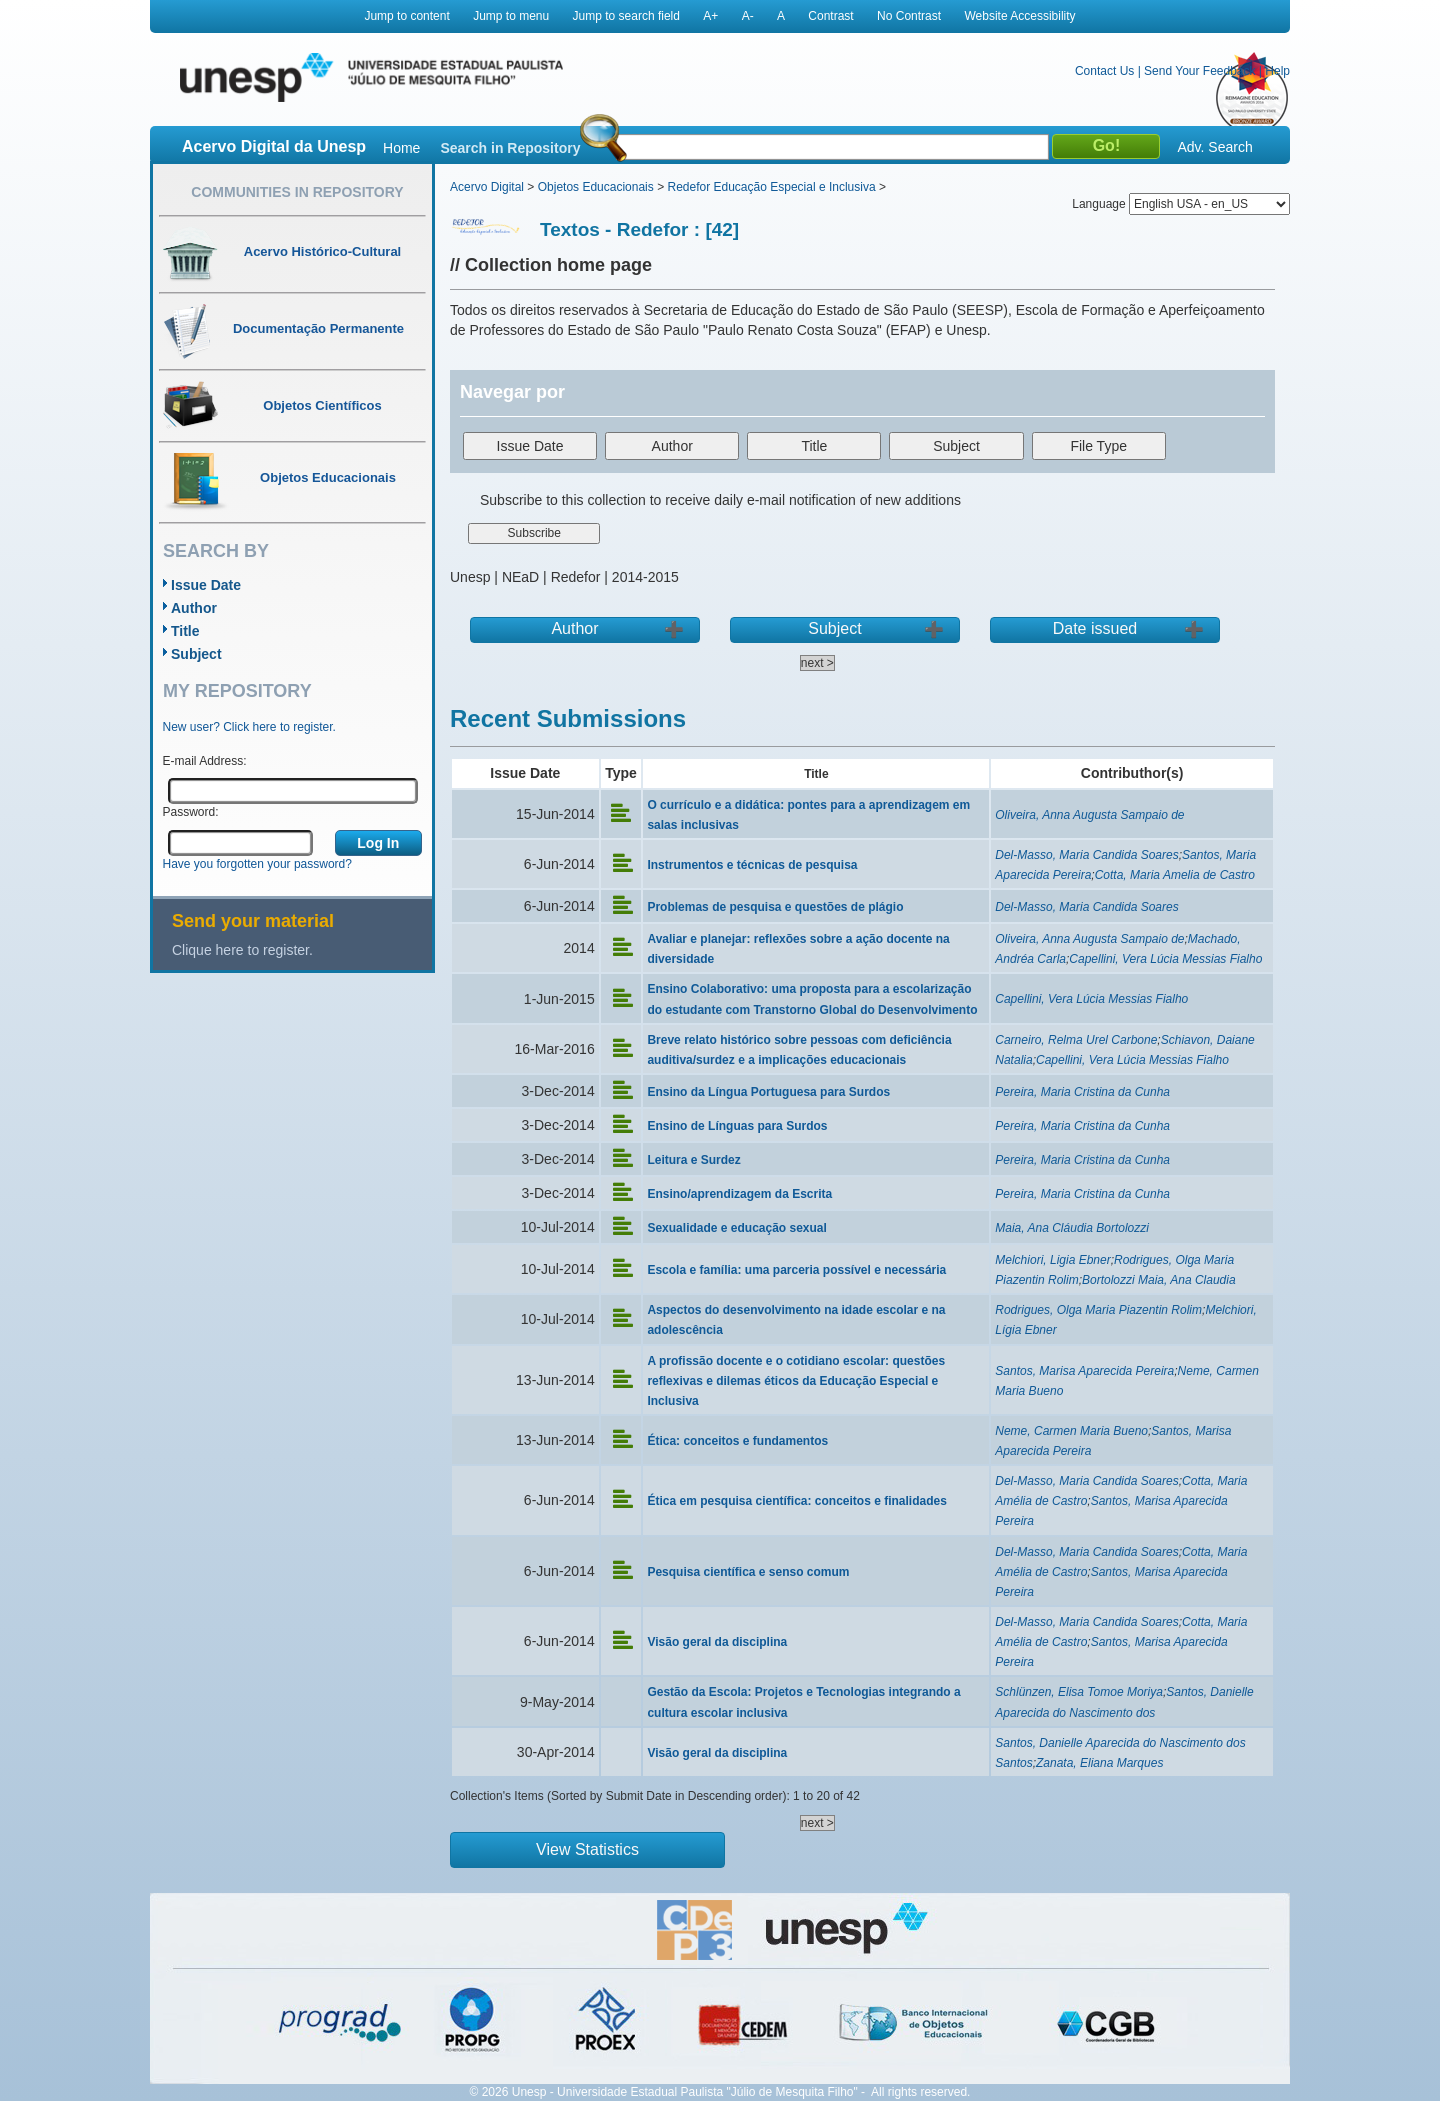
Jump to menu (511, 16)
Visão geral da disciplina (717, 1642)
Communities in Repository (297, 192)
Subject (196, 654)
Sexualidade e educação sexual (736, 1228)
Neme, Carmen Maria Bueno (1071, 1431)
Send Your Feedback (1199, 71)
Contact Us (1104, 71)
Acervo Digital (487, 187)
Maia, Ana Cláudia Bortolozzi (1072, 1228)
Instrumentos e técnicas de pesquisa (752, 865)
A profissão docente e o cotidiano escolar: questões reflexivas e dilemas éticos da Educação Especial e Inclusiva (796, 1381)
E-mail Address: (205, 761)
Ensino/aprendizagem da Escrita (739, 1194)
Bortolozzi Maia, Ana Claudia (1159, 1280)
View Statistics (587, 1849)
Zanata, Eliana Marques (1099, 1763)
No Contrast (909, 16)
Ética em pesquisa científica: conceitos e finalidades (796, 1501)
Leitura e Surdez (693, 1160)
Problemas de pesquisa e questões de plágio (775, 907)
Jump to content (406, 16)
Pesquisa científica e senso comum (748, 1572)
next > (817, 663)
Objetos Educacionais (596, 187)
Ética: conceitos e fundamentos (737, 1441)
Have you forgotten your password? (257, 864)
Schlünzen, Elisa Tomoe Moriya (1079, 1692)
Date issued (1095, 628)
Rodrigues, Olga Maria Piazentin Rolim (1098, 1310)
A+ (710, 16)
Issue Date (206, 585)
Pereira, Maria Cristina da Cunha (1082, 1092)
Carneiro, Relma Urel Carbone (1076, 1040)
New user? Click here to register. (249, 727)
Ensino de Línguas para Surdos (737, 1126)
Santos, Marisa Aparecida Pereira (1084, 1371)
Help (1277, 71)
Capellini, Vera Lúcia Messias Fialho (1165, 959)
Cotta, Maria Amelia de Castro (1175, 875)
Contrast (830, 16)
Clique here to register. (242, 950)
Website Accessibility (1019, 16)
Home (401, 148)
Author (194, 608)
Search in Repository (510, 148)
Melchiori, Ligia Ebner (1052, 1260)
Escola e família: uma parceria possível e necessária (796, 1270)
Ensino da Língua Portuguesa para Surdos (768, 1092)
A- (748, 16)
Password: (191, 812)
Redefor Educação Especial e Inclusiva (771, 187)
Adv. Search (1214, 147)
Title (185, 631)
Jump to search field (626, 16)
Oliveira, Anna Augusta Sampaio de (1089, 815)
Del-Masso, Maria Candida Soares (1086, 855)
